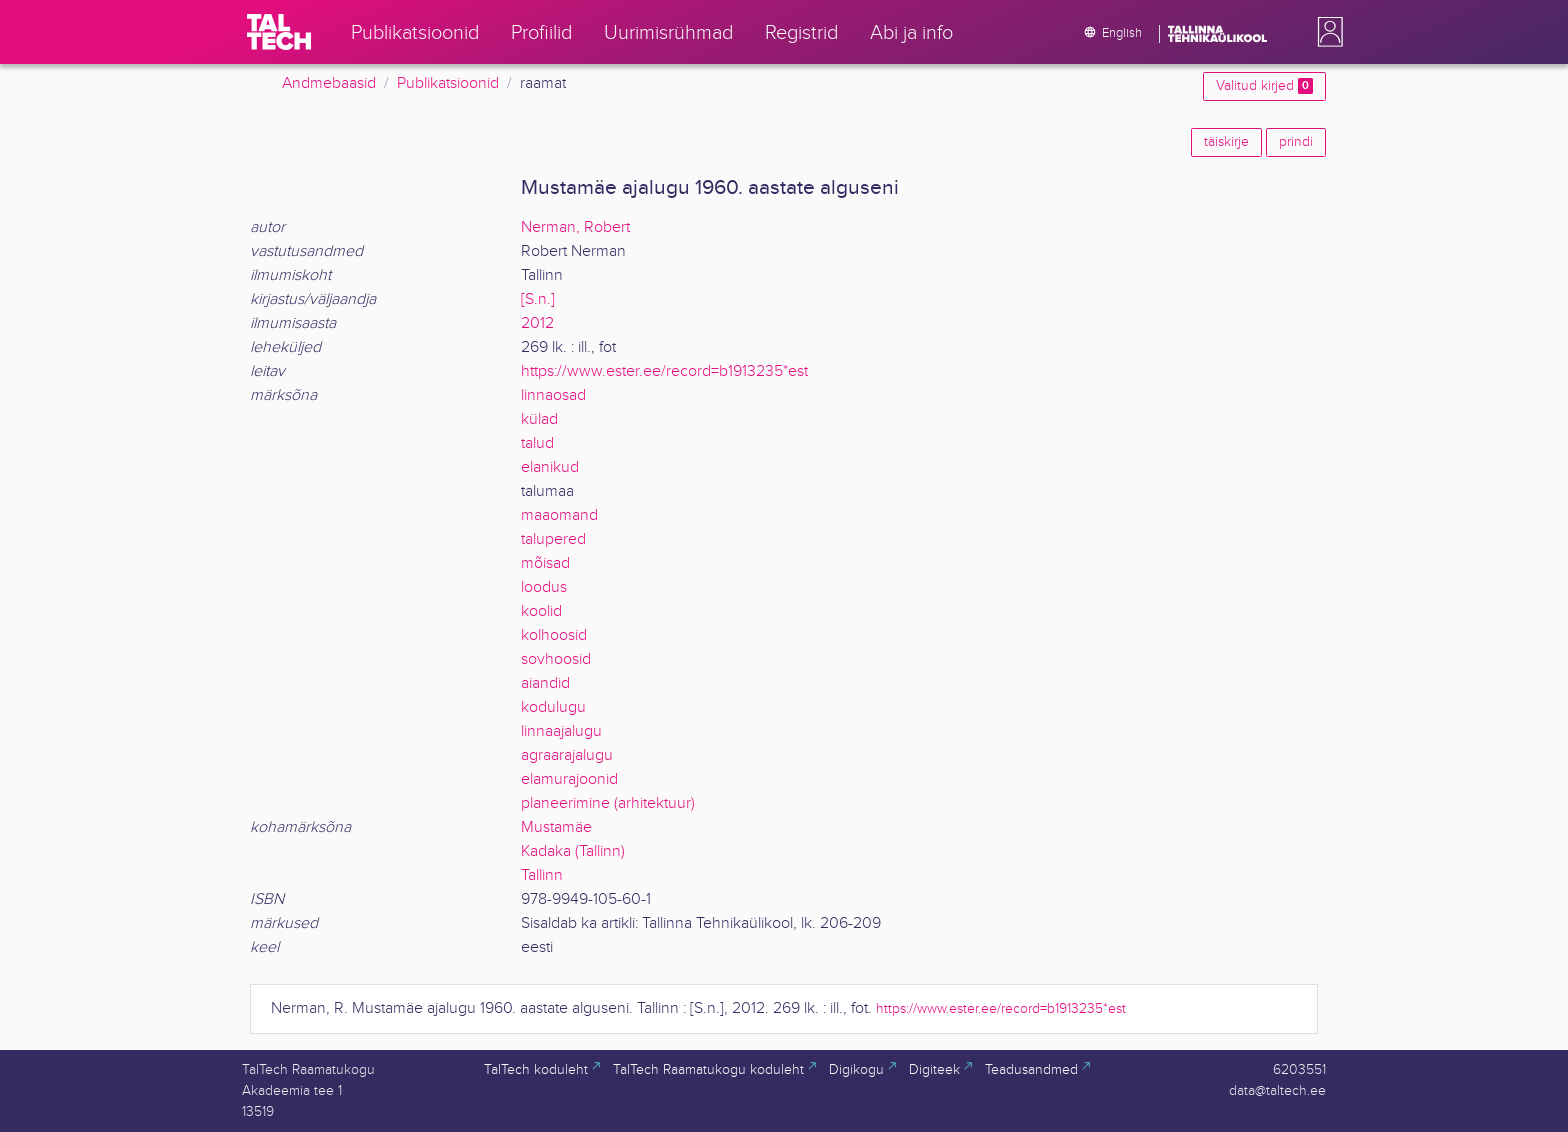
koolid (541, 611)
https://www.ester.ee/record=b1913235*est (664, 371)
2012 (537, 323)
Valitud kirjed (1264, 86)
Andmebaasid (329, 83)
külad (539, 419)
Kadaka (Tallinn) (573, 851)
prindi (1296, 142)
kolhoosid (554, 635)
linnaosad (553, 395)
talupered (553, 539)
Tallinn (542, 875)
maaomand (559, 515)
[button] (1326, 32)
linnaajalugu (561, 731)
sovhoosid (556, 659)
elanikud (550, 467)
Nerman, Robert (575, 227)
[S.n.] (538, 299)
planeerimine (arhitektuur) (608, 803)
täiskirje (1226, 142)
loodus (544, 587)
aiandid (545, 683)
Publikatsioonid (448, 83)
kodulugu (553, 707)
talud (537, 443)
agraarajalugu (567, 755)
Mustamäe (556, 827)
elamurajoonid (569, 779)
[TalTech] (279, 32)
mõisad (545, 563)
